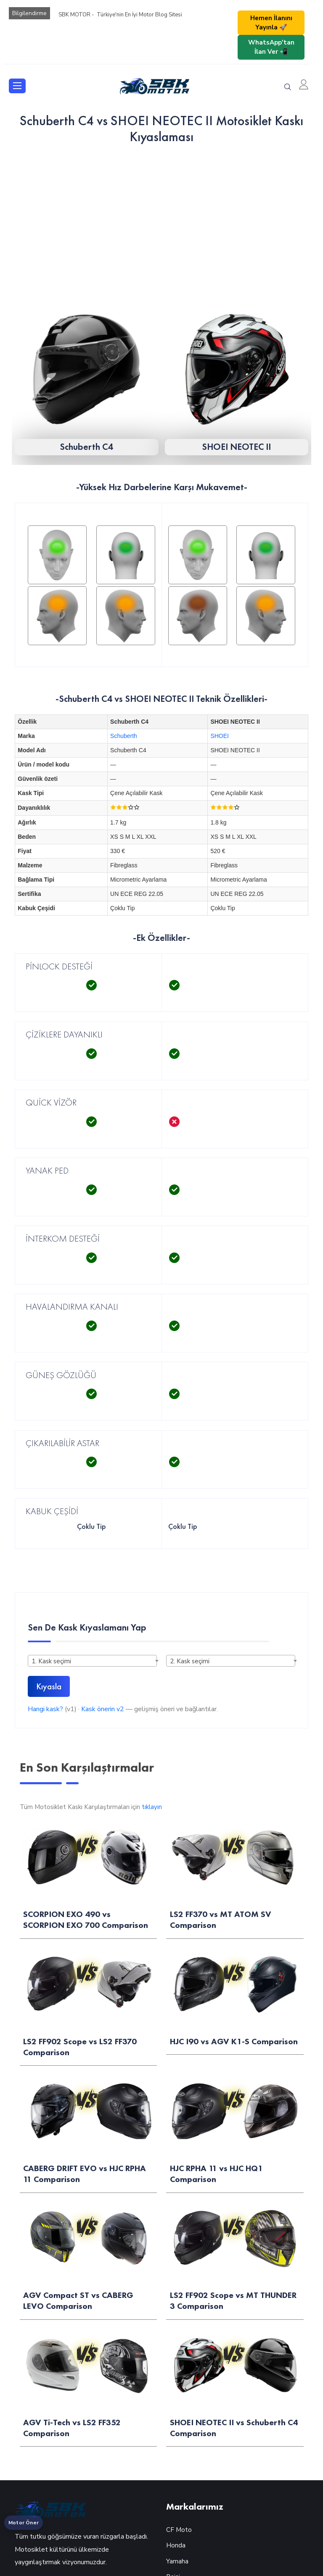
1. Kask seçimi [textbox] (51, 1661)
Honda (175, 2545)
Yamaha (177, 2561)
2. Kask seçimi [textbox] (189, 1661)
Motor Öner (23, 2522)
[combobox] (92, 1661)
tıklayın (152, 1807)
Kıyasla (48, 1686)
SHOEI (219, 736)
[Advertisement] (161, 216)
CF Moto (179, 2530)
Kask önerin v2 (102, 1709)
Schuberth (123, 736)
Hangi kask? (45, 1709)
